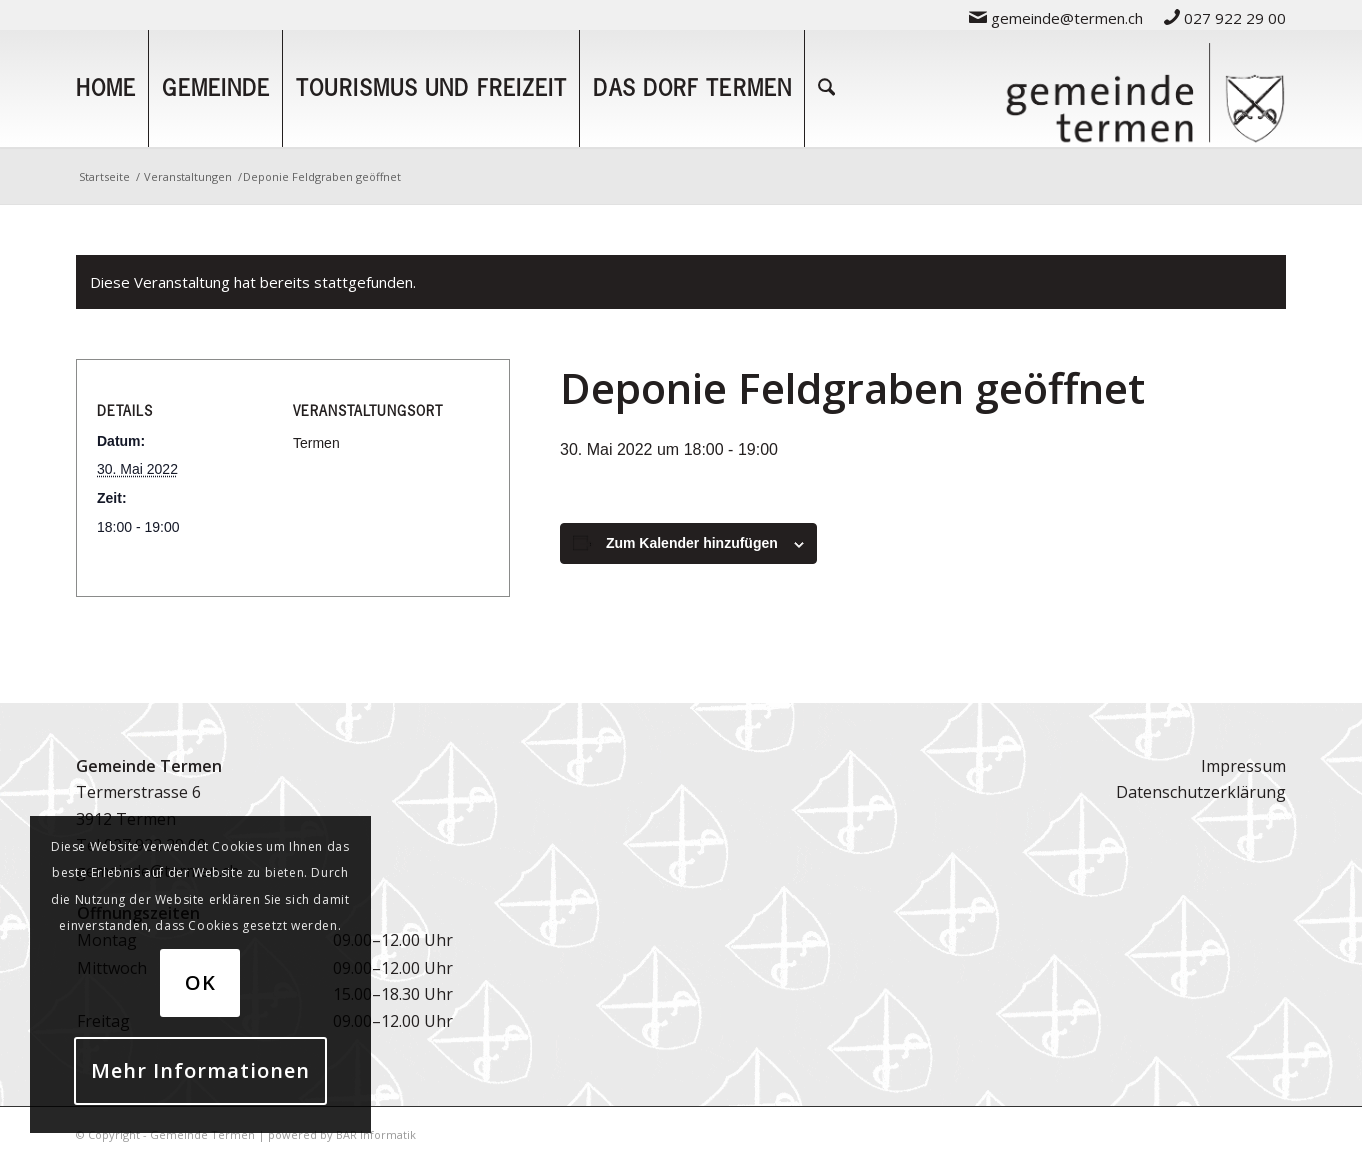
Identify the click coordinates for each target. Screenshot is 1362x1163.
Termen (316, 443)
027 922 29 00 (1225, 18)
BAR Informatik (376, 1134)
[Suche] (826, 88)
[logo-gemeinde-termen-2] (1145, 88)
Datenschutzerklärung (1201, 792)
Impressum (1243, 766)
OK (200, 982)
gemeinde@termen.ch (1056, 18)
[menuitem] (1056, 17)
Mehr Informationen (200, 1070)
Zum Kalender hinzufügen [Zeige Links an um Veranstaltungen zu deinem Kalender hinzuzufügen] (692, 543)
